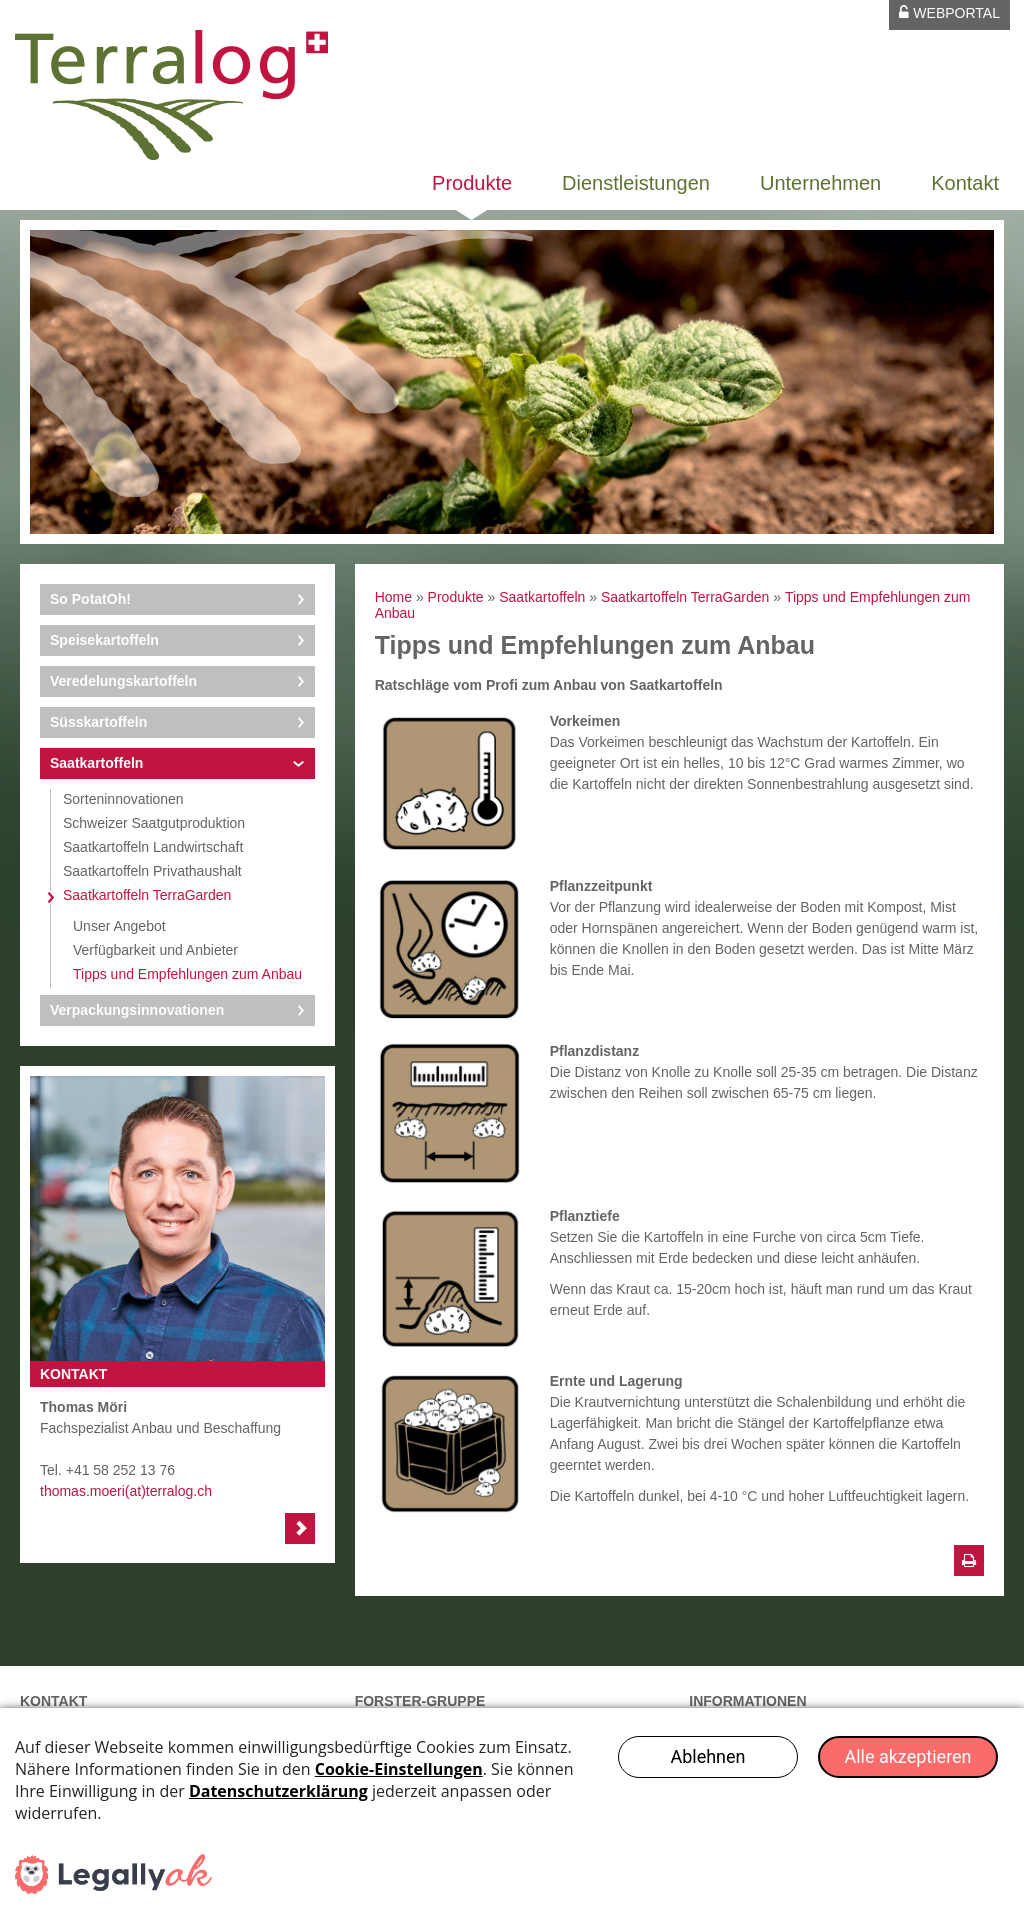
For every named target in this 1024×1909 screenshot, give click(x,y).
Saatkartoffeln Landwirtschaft (153, 847)
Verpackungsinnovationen (137, 1010)
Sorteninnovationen (123, 799)
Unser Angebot (119, 926)
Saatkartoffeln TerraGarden (147, 895)
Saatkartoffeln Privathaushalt (152, 871)
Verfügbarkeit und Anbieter (155, 950)
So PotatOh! (90, 599)
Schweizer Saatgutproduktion (154, 823)
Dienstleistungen (636, 183)
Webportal (949, 13)
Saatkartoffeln (96, 763)
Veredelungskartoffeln (123, 681)
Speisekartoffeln (104, 640)
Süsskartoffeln (98, 722)
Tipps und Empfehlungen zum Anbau (187, 974)
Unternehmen (820, 183)
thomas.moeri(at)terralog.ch (126, 1491)
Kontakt (965, 183)
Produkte (472, 183)
